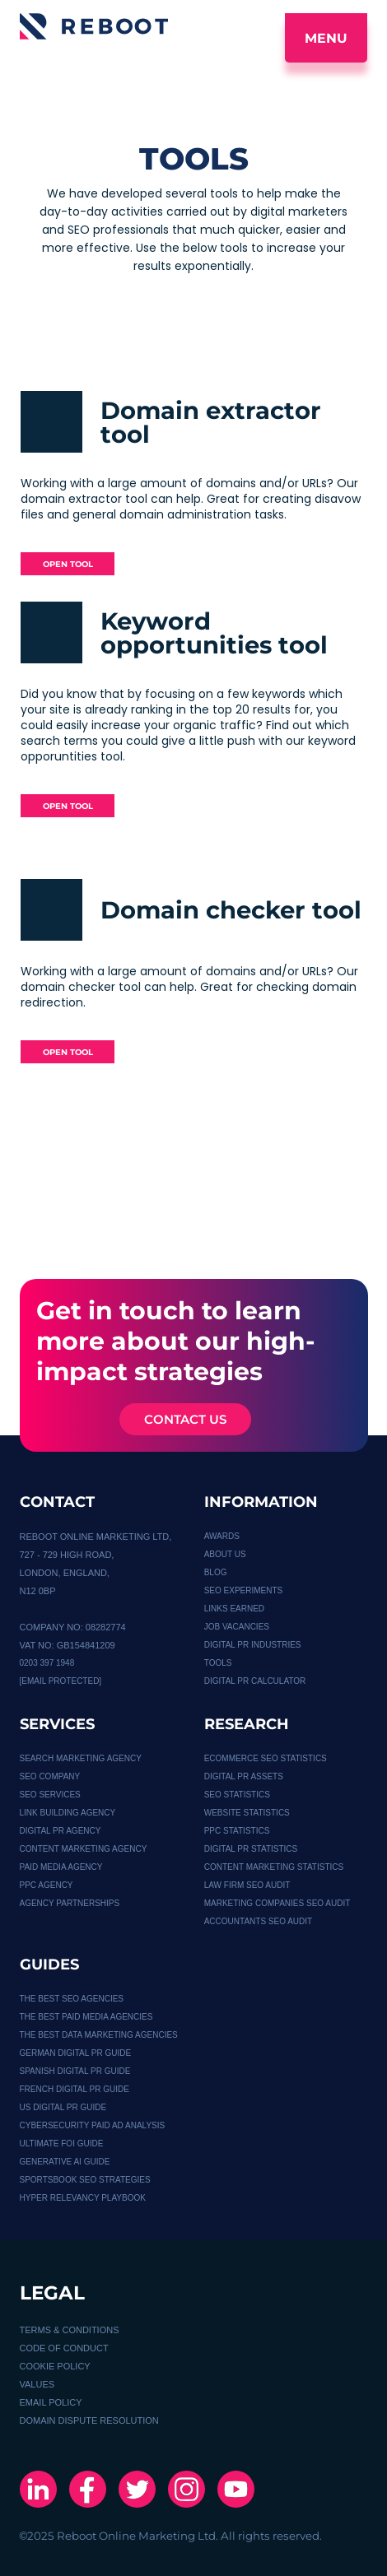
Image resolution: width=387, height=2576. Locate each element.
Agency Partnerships (70, 1903)
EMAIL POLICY (51, 2402)
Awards (222, 1536)
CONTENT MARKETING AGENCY (83, 1848)
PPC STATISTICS (237, 1830)
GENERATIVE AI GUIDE (65, 2161)
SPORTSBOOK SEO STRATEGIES (85, 2179)
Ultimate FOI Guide (62, 2143)
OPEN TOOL (68, 564)
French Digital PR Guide (74, 2089)
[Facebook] (87, 2491)
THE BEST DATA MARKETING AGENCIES (99, 2034)
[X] (137, 2491)
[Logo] (94, 26)
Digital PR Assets (243, 1776)
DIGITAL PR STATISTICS (251, 1848)
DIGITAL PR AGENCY (60, 1830)
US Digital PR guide (63, 2107)
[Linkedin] (38, 2491)
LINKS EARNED (234, 1608)
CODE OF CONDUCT (64, 2348)
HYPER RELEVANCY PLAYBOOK (83, 2197)
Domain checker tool (230, 909)
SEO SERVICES (50, 1794)
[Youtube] (235, 2491)
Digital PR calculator (255, 1681)
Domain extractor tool (210, 422)
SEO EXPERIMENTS (243, 1590)
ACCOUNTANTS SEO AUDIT (258, 1921)
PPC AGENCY (46, 1885)
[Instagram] (186, 2491)
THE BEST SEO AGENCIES (72, 1998)
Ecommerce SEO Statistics (265, 1758)
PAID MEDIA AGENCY (61, 1867)
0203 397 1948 (47, 1662)
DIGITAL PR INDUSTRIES (252, 1644)
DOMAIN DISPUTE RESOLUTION (89, 2420)
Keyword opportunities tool (214, 633)
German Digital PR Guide (76, 2053)
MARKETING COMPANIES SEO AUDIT (277, 1903)
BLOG (215, 1572)
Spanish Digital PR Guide (75, 2071)
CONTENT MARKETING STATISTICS (273, 1867)
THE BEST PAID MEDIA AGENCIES (86, 2016)
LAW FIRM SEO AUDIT (247, 1885)
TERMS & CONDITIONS (69, 2330)
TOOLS (218, 1662)
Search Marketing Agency (81, 1758)
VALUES (37, 2384)
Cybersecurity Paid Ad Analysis (93, 2125)
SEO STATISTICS (237, 1794)
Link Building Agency (68, 1812)
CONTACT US (185, 1419)
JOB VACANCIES (236, 1626)
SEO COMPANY (50, 1776)
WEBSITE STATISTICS (247, 1812)
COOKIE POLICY (55, 2366)
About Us (225, 1554)
